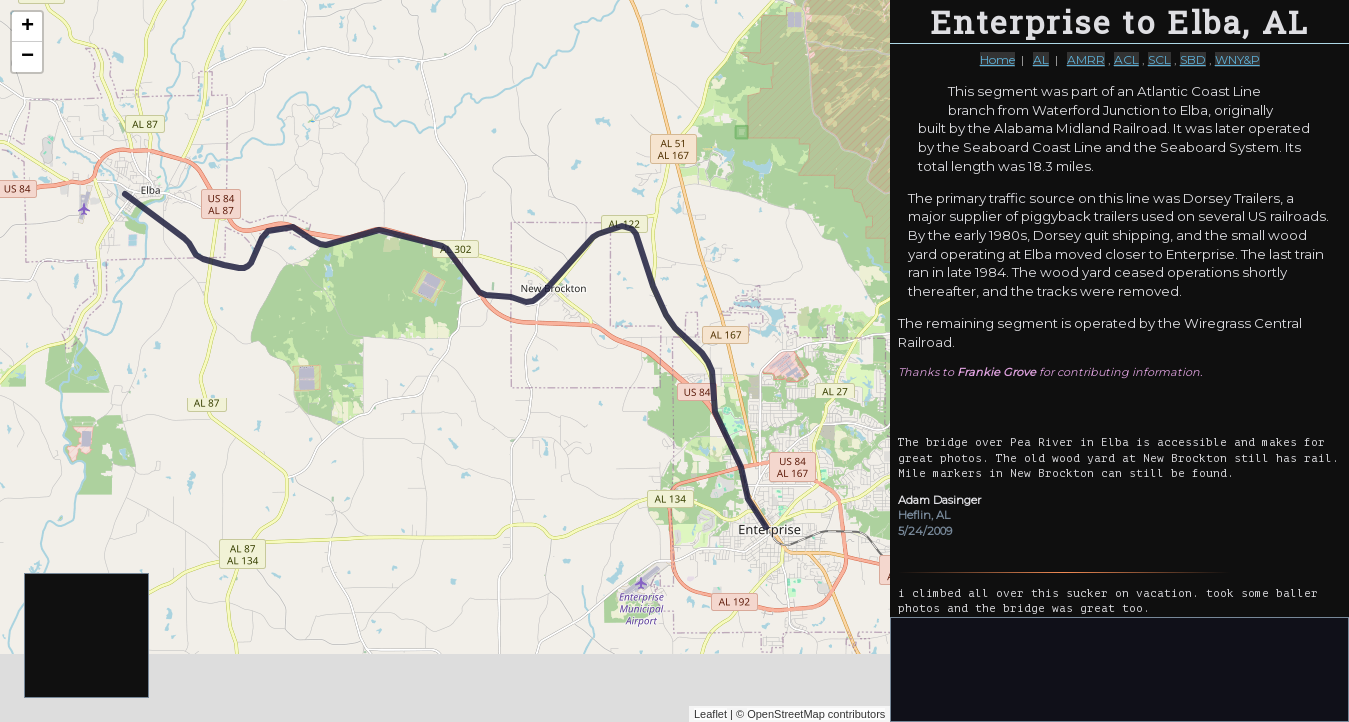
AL (1041, 59)
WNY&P (1237, 59)
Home (997, 59)
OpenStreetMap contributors (816, 714)
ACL (1126, 59)
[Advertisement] (87, 636)
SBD (1193, 59)
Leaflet (710, 714)
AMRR (1086, 59)
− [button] (27, 57)
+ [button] (27, 27)
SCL (1159, 59)
